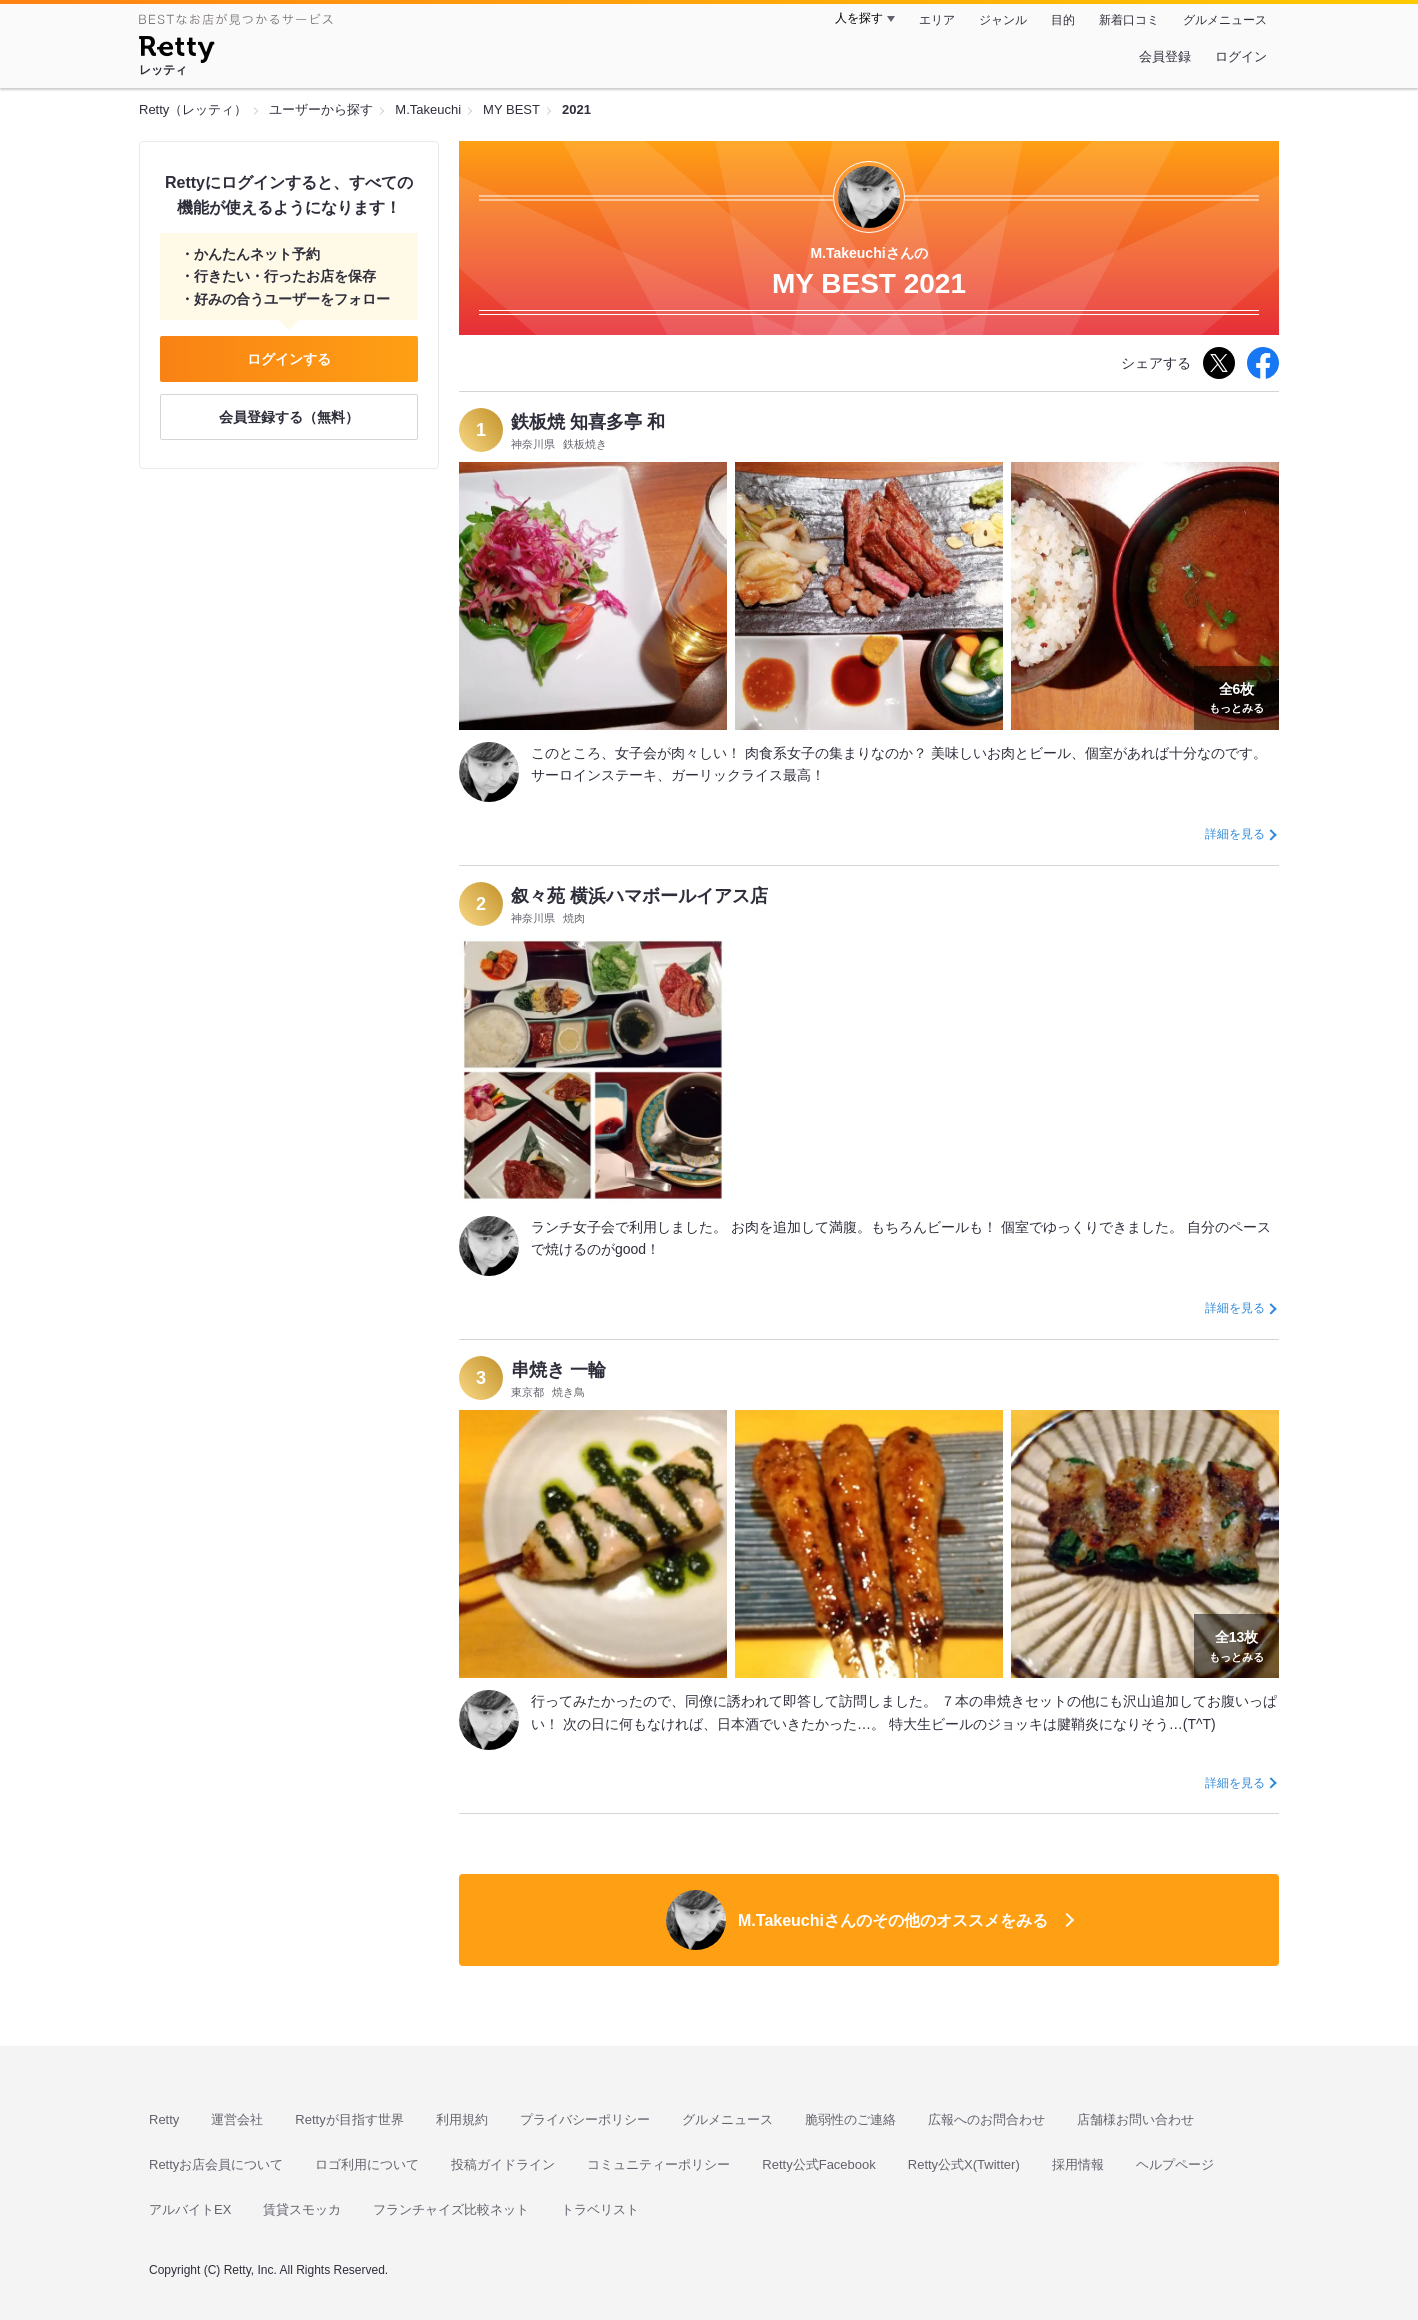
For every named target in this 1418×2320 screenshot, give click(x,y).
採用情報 (1078, 2164)
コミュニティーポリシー (658, 2164)
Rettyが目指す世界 (349, 2119)
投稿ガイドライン (503, 2164)
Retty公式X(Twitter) (964, 2164)
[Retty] (176, 52)
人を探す (859, 18)
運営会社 (237, 2119)
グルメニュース (1225, 20)
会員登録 (1165, 56)
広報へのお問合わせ (986, 2119)
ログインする (289, 359)
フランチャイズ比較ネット (451, 2209)
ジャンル (1003, 20)
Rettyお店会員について (216, 2164)
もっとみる (1236, 696)
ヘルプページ (1175, 2164)
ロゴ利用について (367, 2164)
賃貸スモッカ (302, 2209)
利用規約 (462, 2119)
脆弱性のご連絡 (850, 2119)
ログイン (1241, 56)
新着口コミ (1129, 20)
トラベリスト (600, 2209)
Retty (164, 2119)
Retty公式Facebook (818, 2164)
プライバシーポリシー (585, 2119)
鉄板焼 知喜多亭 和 (588, 422)
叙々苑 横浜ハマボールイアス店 (639, 896)
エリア (937, 20)
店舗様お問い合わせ (1135, 2119)
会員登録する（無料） (289, 417)
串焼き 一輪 (558, 1370)
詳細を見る (1235, 834)
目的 (1063, 20)
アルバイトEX (190, 2209)
